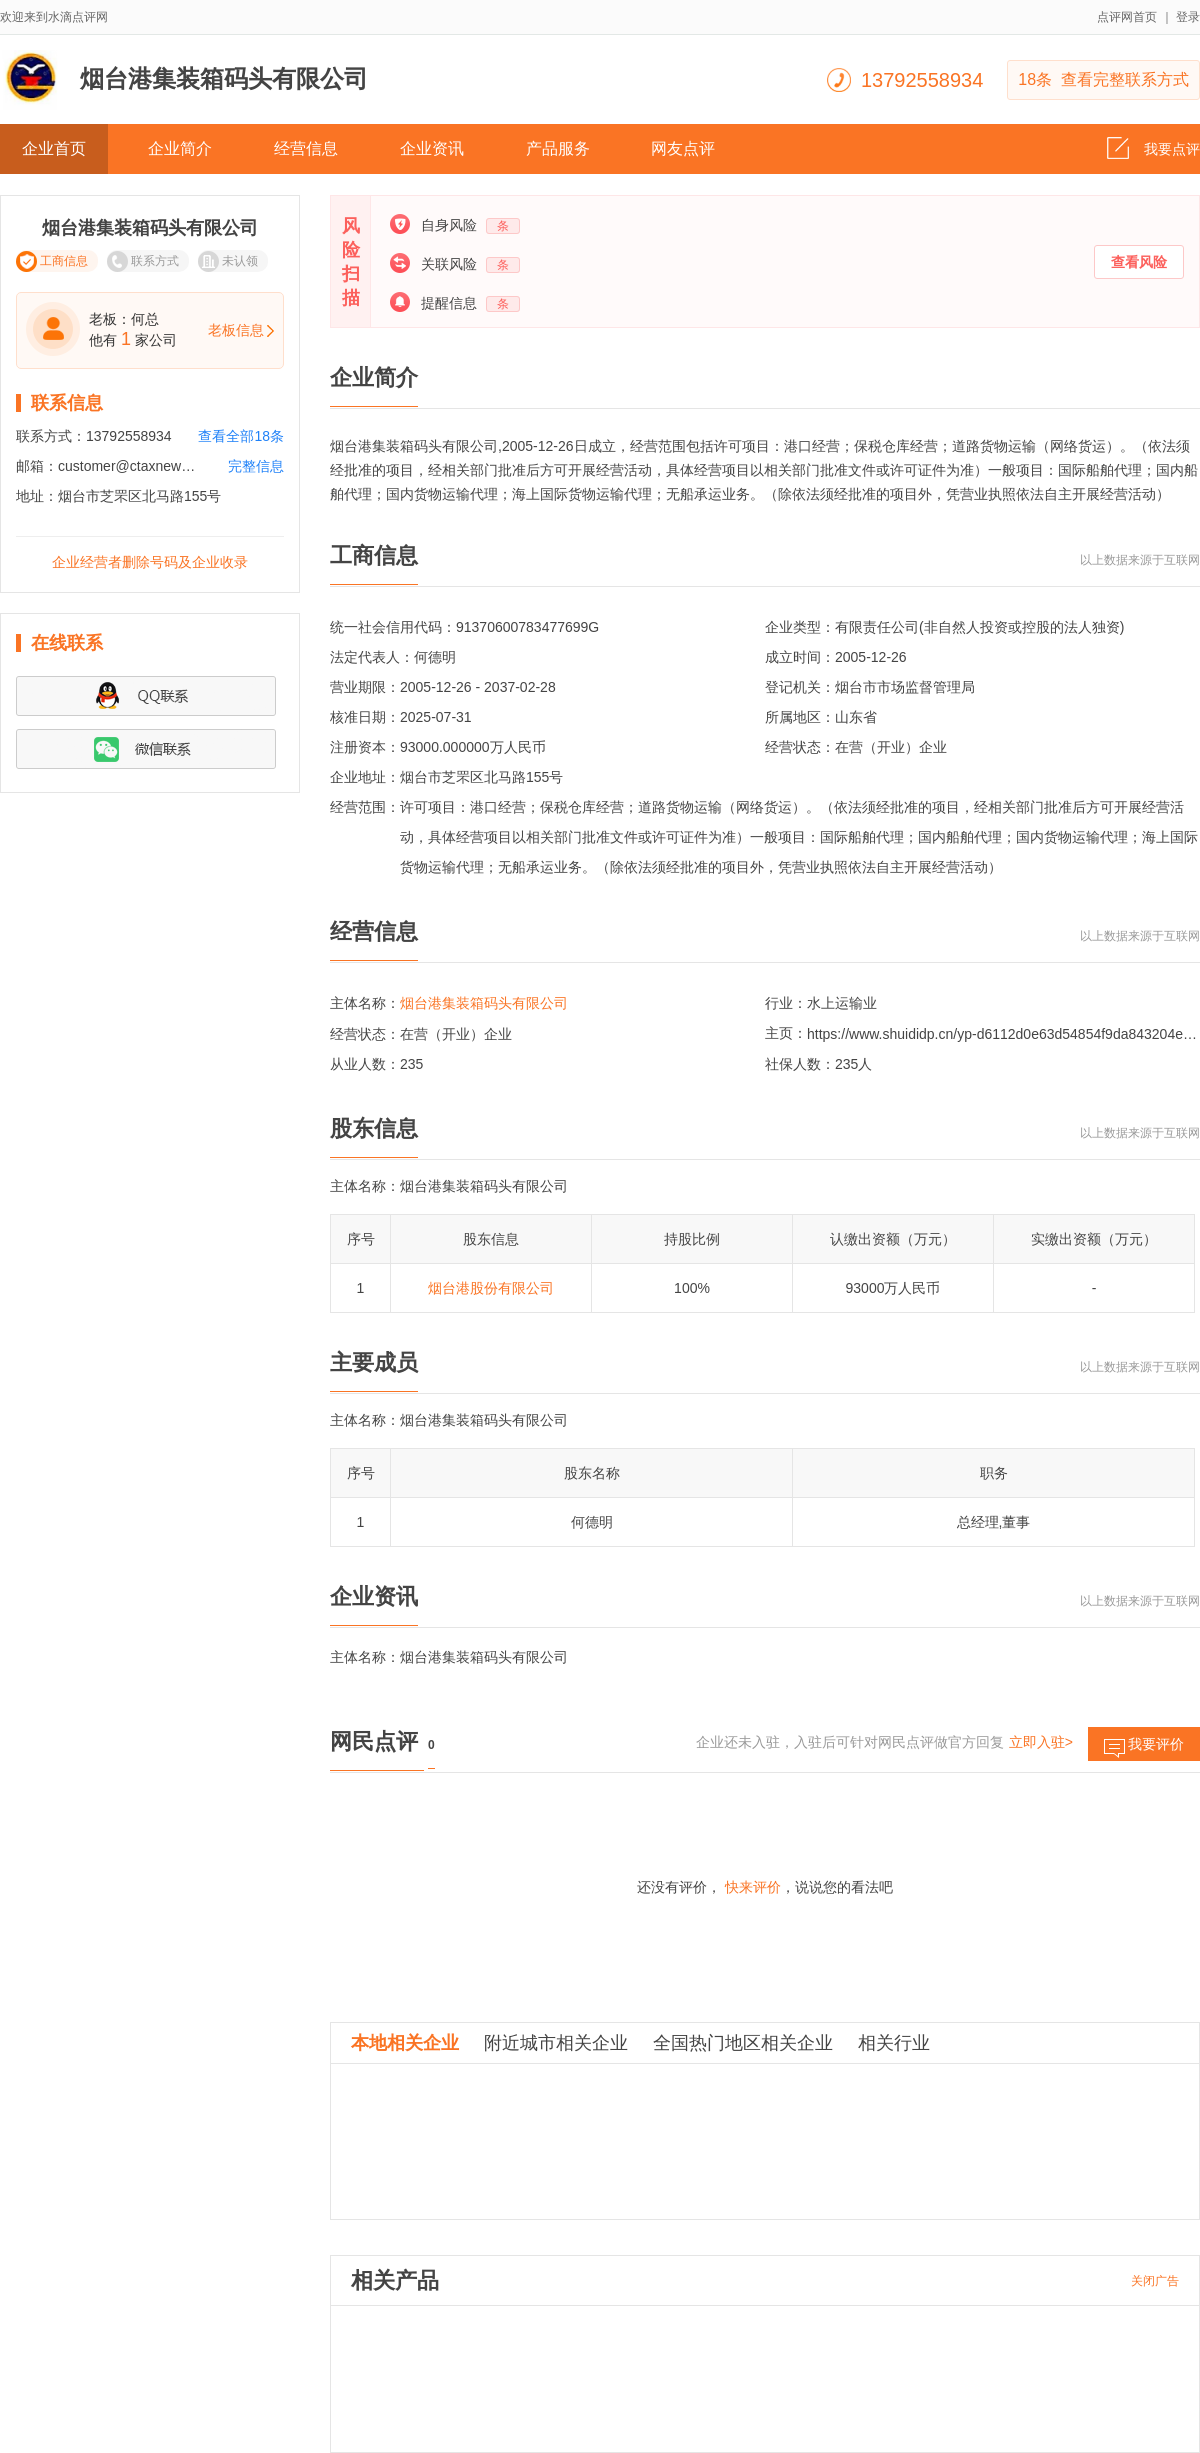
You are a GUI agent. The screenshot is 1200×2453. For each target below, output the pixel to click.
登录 (1188, 17)
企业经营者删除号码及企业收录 (150, 562)
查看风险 (1139, 262)
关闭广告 (1155, 2281)
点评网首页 (1127, 17)
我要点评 (1153, 143)
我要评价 (1144, 1748)
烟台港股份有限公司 (491, 1288)
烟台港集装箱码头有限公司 (484, 1003)
